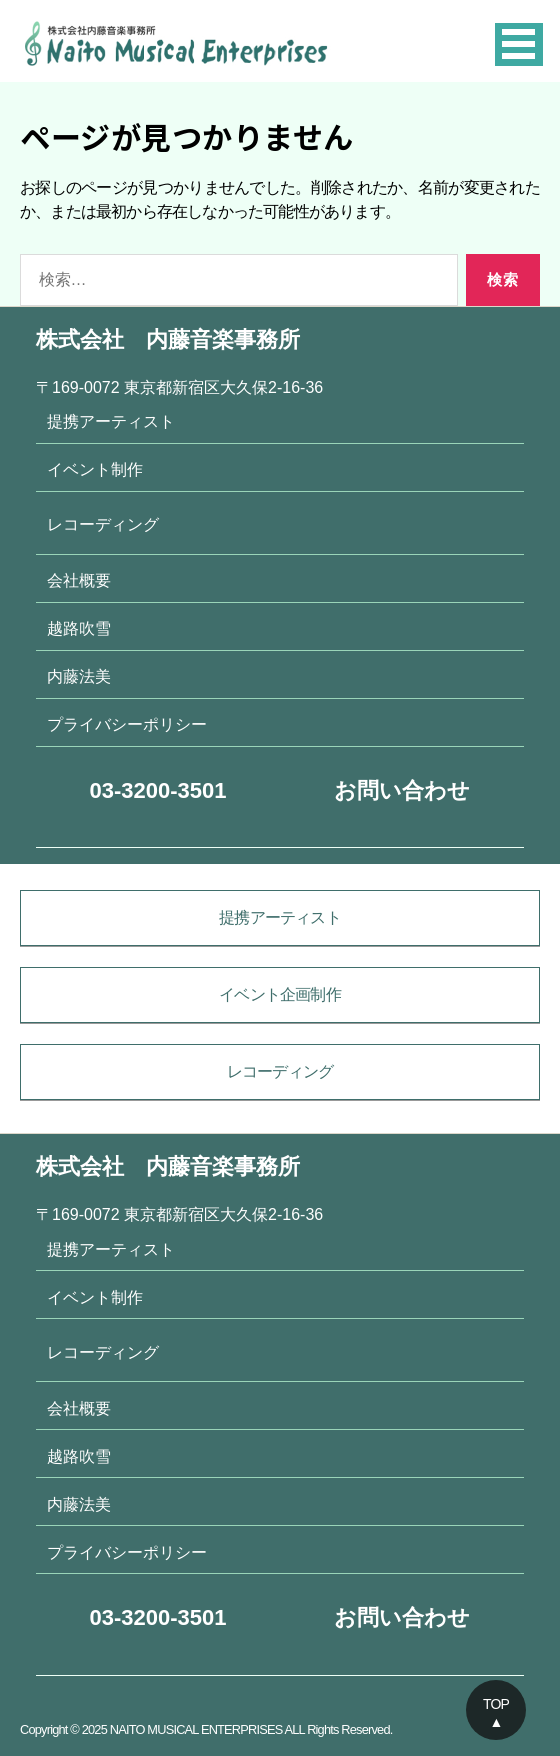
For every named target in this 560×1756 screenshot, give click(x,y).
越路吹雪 (79, 628)
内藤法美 (79, 676)
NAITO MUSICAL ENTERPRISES (196, 1729)
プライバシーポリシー (127, 724)
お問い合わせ (402, 790)
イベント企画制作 (280, 994)
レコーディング (103, 524)
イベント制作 (95, 469)
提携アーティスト (111, 421)
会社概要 (79, 580)
